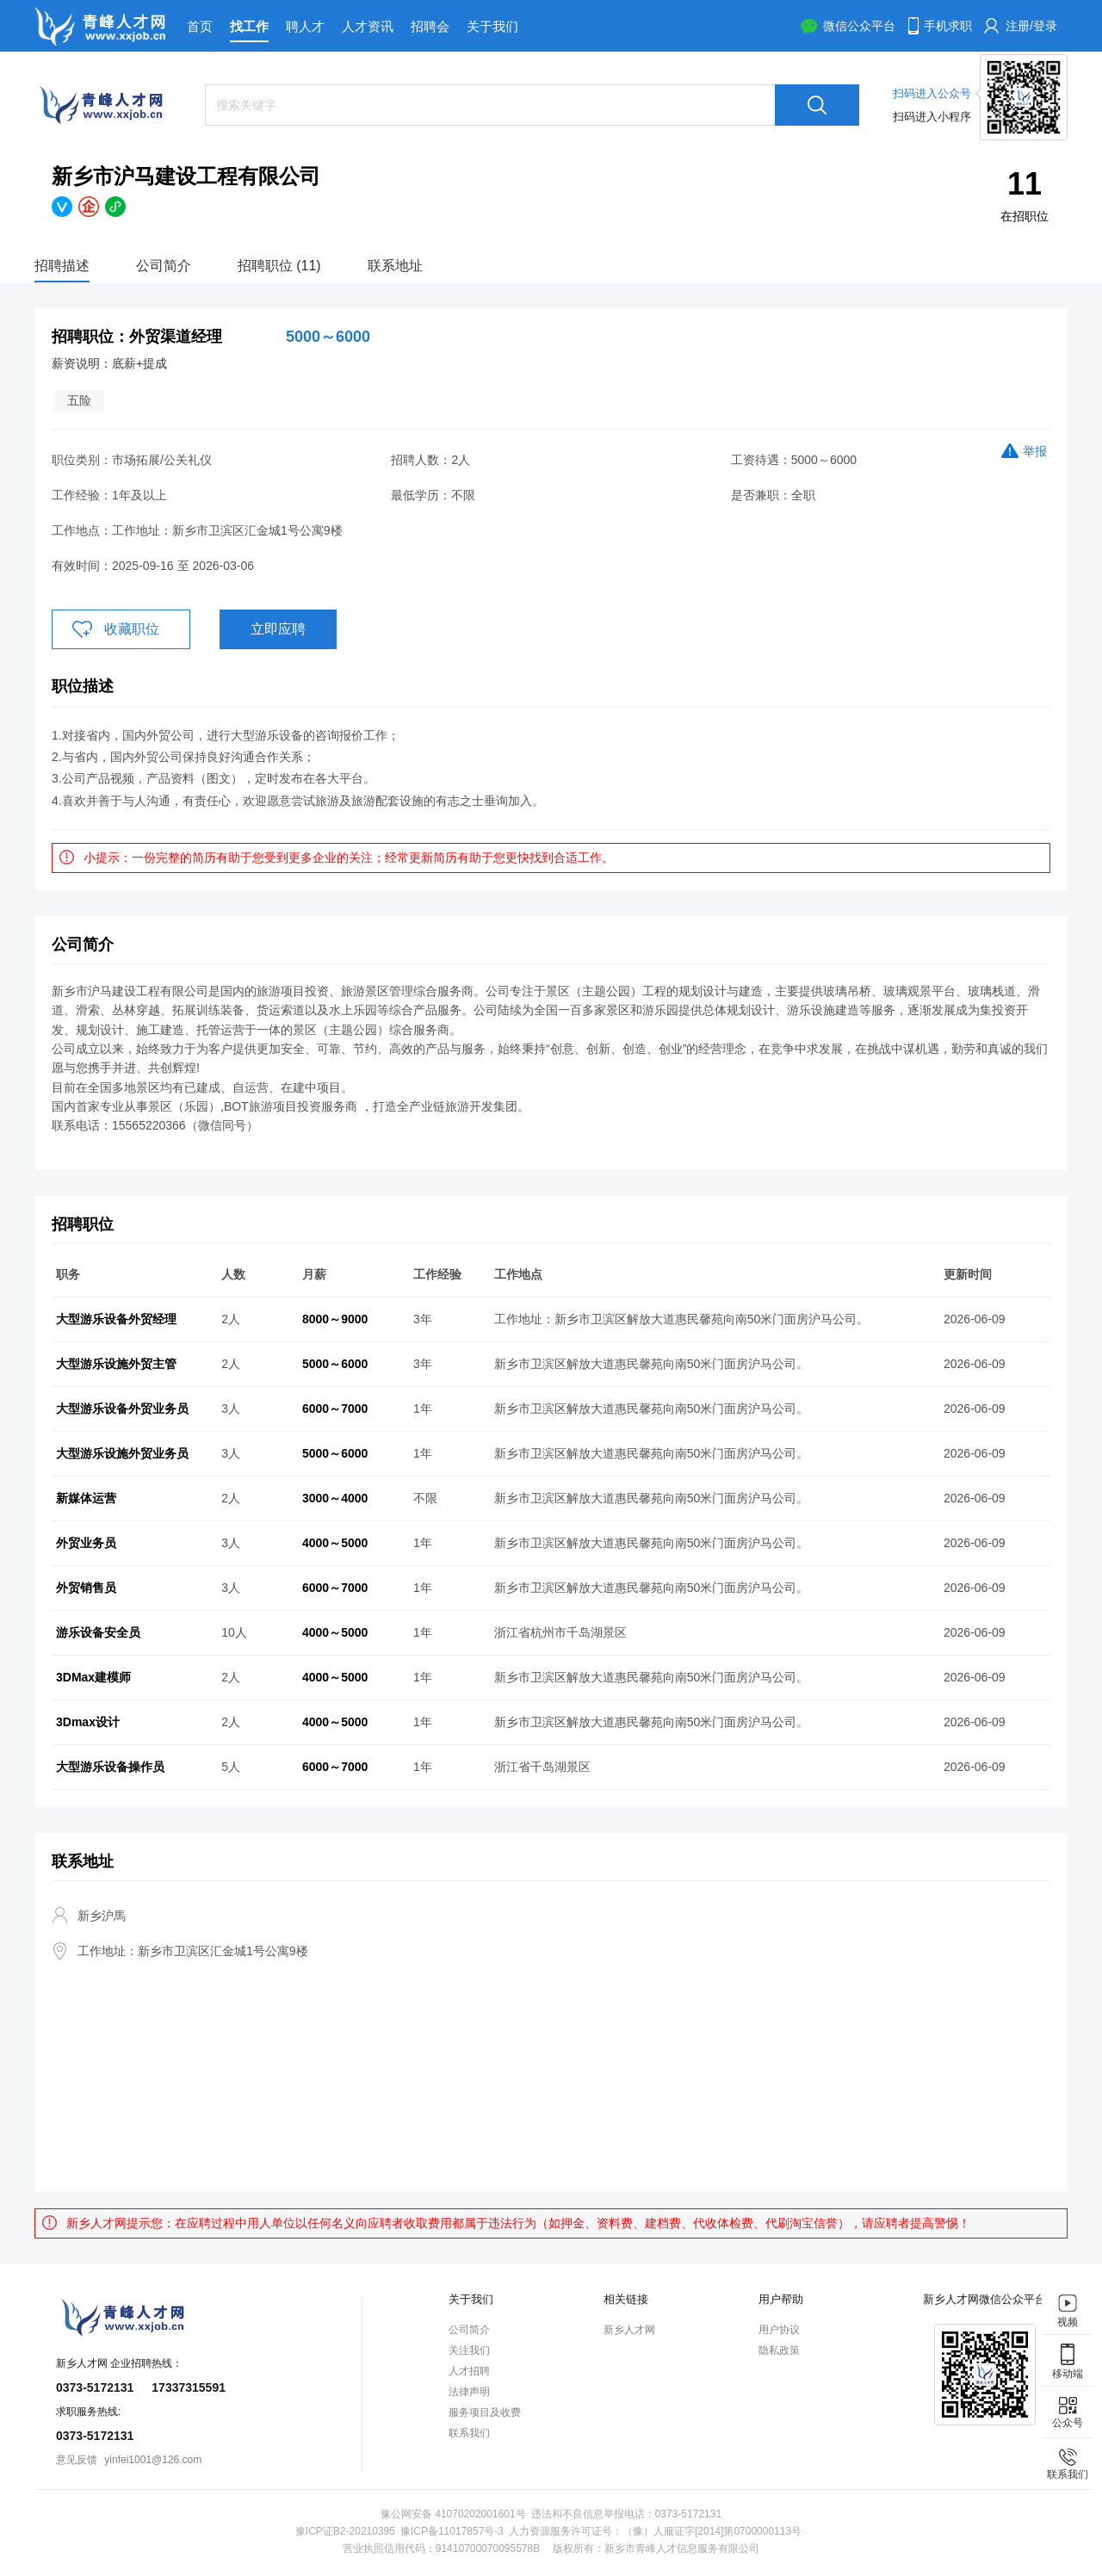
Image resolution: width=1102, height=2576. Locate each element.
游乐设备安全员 (98, 1632)
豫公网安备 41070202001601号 (453, 2514)
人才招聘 (469, 2371)
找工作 (249, 26)
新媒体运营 (86, 1498)
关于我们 (492, 26)
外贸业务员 (86, 1543)
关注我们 (469, 2350)
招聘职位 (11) (279, 265)
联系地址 (395, 265)
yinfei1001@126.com (152, 2460)
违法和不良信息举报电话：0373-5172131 (626, 2514)
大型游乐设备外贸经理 (116, 1319)
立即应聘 (278, 629)
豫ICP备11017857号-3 (452, 2531)
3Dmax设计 (88, 1722)
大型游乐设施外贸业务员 (122, 1453)
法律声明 (469, 2392)
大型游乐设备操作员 (110, 1767)
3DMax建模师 (93, 1677)
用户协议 (779, 2330)
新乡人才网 (629, 2330)
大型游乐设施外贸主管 (116, 1364)
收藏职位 (131, 629)
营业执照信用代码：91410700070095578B (441, 2548)
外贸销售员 (86, 1588)
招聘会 (430, 26)
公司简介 (163, 265)
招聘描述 (62, 265)
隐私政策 (779, 2350)
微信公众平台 (859, 26)
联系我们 (469, 2433)
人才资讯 (367, 26)
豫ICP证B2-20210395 (345, 2531)
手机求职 (948, 26)
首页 (200, 26)
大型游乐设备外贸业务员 (122, 1408)
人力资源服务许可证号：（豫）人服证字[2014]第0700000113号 (655, 2531)
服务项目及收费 (485, 2412)
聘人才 (305, 26)
